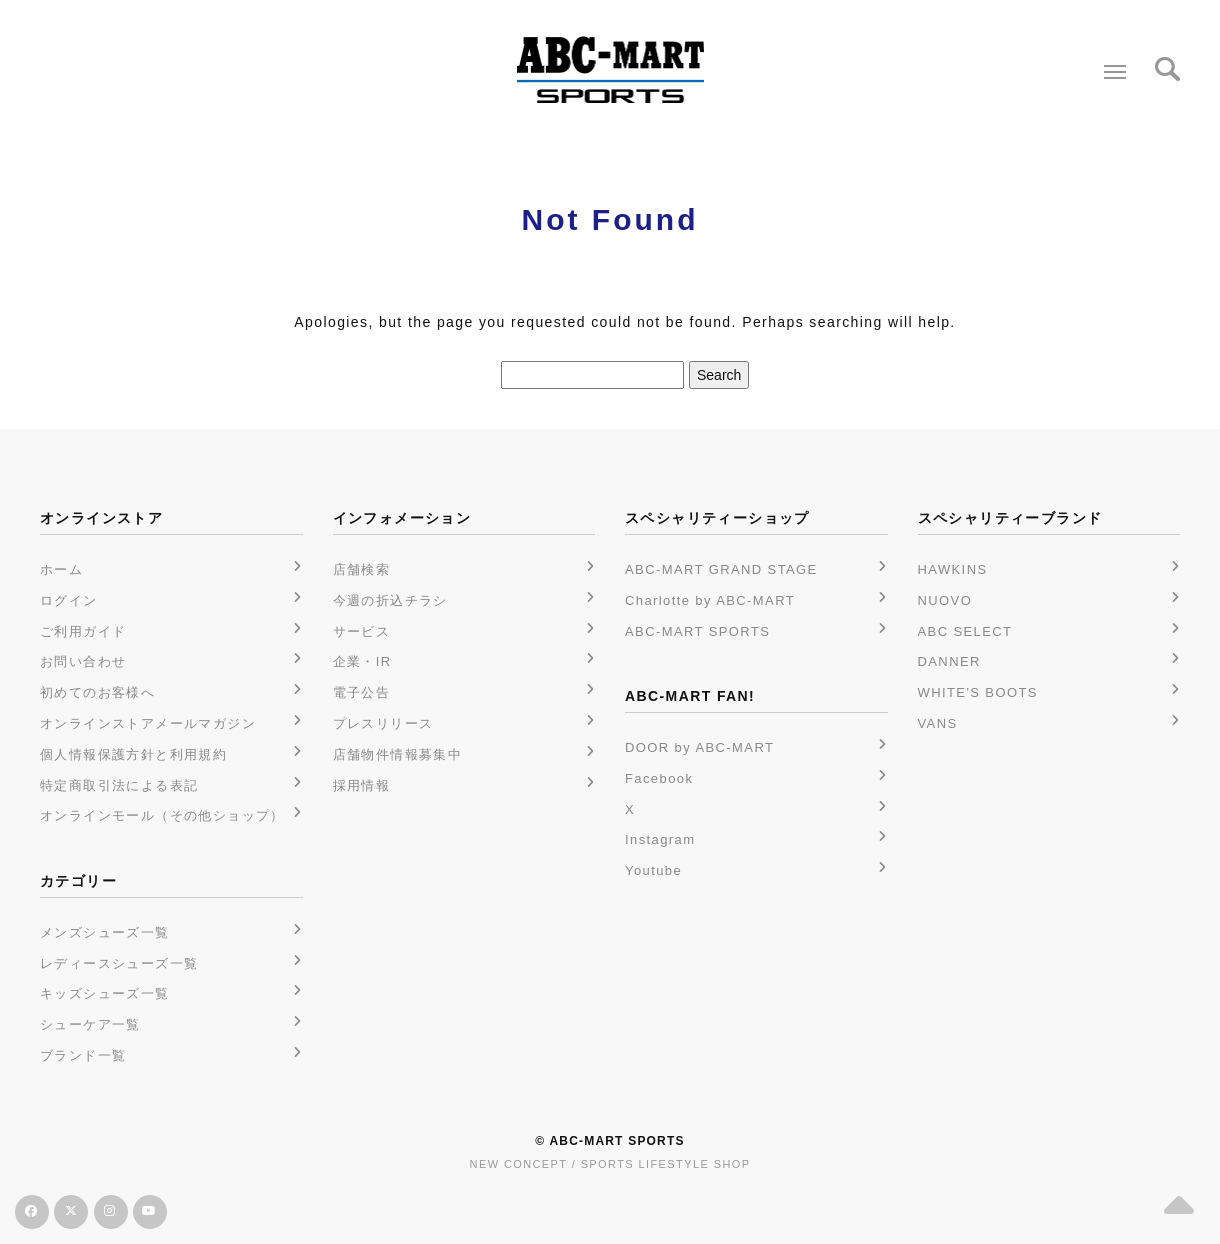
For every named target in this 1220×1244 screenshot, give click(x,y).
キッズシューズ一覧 (105, 993)
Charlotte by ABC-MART (710, 600)
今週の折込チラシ (390, 600)
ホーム (61, 569)
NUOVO (945, 600)
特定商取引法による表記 (119, 785)
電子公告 (362, 692)
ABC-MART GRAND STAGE (721, 569)
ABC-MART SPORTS (697, 631)
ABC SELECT (965, 631)
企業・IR (362, 661)
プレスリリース (383, 723)
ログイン (69, 600)
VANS (938, 723)
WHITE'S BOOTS (978, 692)
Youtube (653, 870)
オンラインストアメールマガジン (148, 723)
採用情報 (362, 785)
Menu (1110, 64)
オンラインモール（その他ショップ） (162, 815)
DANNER (949, 661)
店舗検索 (362, 569)
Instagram (660, 839)
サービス (362, 631)
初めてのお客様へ (97, 692)
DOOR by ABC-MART (699, 747)
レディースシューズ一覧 (119, 963)
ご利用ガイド (83, 631)
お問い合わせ (83, 661)
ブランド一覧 (83, 1055)
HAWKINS (953, 569)
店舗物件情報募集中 (398, 754)
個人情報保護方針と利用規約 (133, 754)
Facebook (659, 778)
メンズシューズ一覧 (105, 932)
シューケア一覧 (90, 1024)
